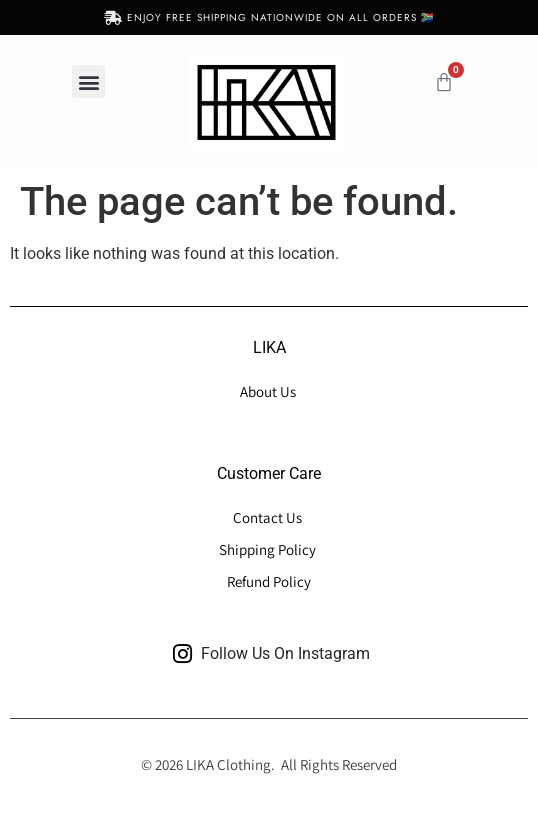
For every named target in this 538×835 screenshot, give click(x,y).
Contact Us (269, 517)
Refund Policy (269, 581)
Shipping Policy (267, 549)
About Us (269, 391)
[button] (88, 81)
